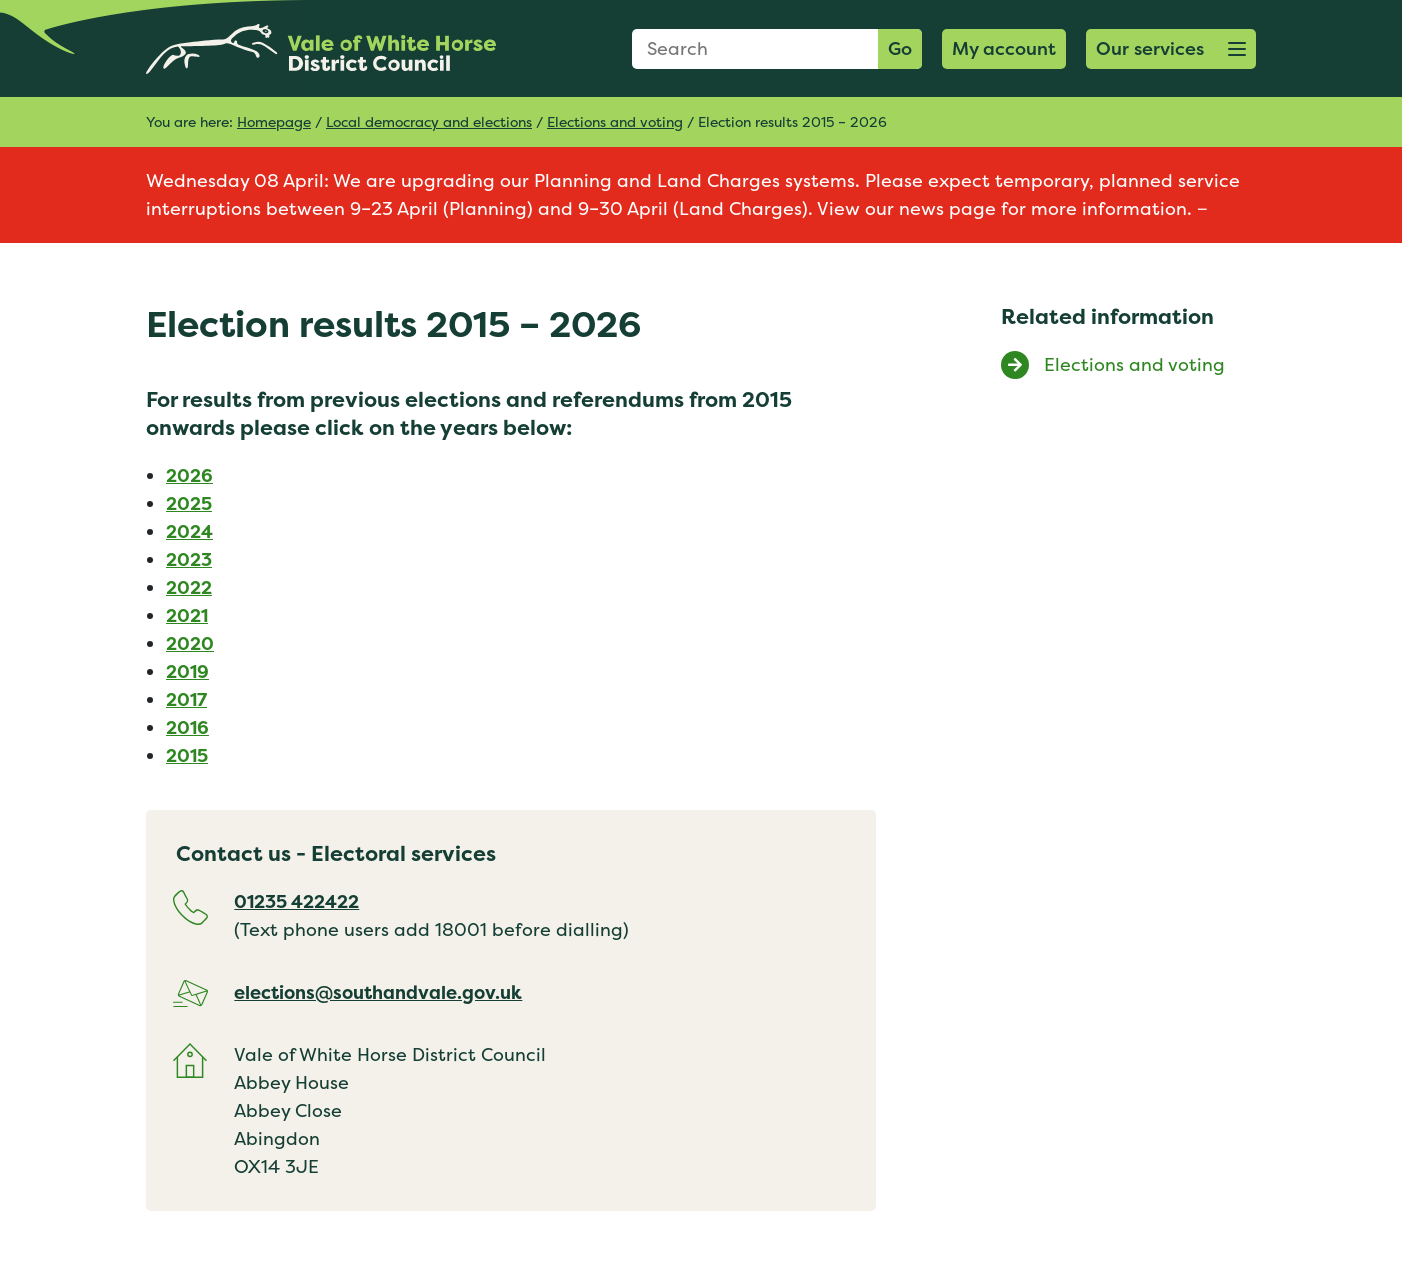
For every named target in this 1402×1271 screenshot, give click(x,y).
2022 (189, 587)
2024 (189, 531)
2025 (189, 503)
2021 (187, 615)
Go (900, 48)
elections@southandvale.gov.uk (378, 992)
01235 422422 (296, 901)
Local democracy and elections (429, 121)
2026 (189, 475)
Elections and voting (615, 121)
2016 (187, 727)
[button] (1171, 49)
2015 (187, 755)
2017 (186, 699)
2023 (189, 559)
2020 (190, 643)
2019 (187, 671)
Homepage (274, 121)
